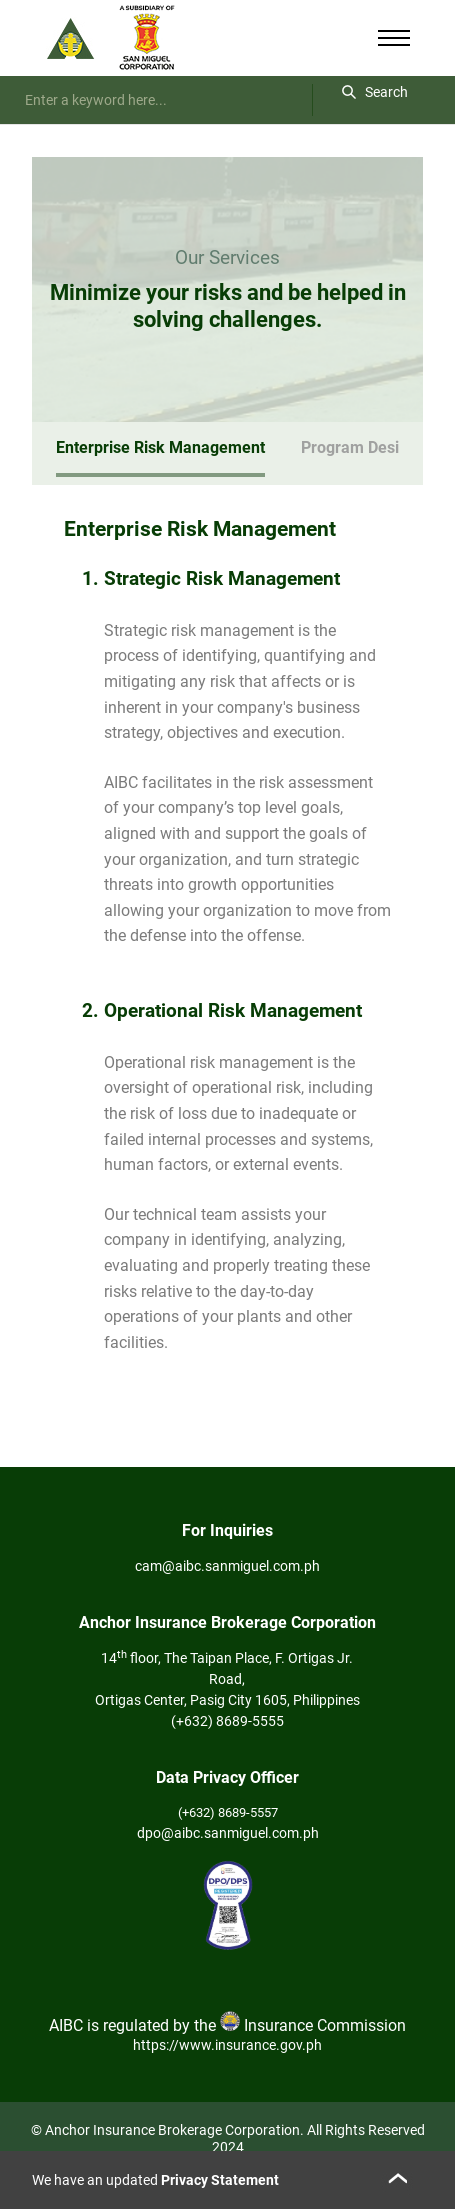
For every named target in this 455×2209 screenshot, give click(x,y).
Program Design (359, 447)
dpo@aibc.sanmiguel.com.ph (228, 1833)
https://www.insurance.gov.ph (227, 2045)
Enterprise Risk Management (160, 447)
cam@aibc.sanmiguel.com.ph (227, 1566)
